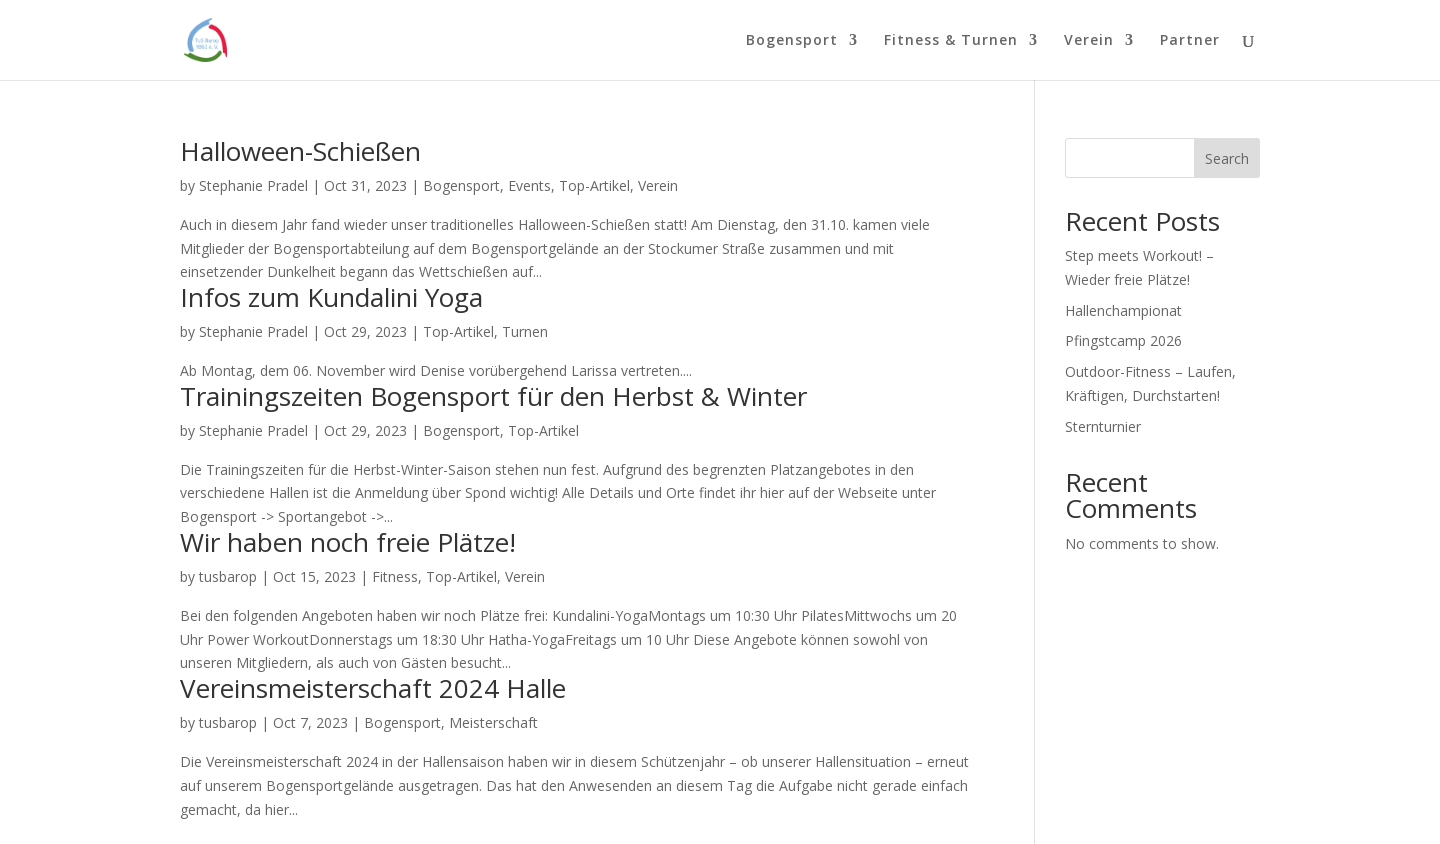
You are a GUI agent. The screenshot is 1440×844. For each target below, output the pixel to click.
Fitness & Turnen (951, 41)
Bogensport (792, 41)
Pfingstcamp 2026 (1123, 340)
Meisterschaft (493, 722)
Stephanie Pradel (253, 185)
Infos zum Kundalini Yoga (331, 297)
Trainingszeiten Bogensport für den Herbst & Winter (493, 396)
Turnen (525, 331)
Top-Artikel (594, 185)
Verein (1089, 41)
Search (1227, 158)
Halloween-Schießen (300, 151)
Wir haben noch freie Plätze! (348, 542)
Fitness (395, 576)
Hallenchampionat (1123, 310)
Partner (1190, 41)
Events (529, 185)
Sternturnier (1103, 426)
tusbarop (228, 576)
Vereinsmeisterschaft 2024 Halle (373, 688)
